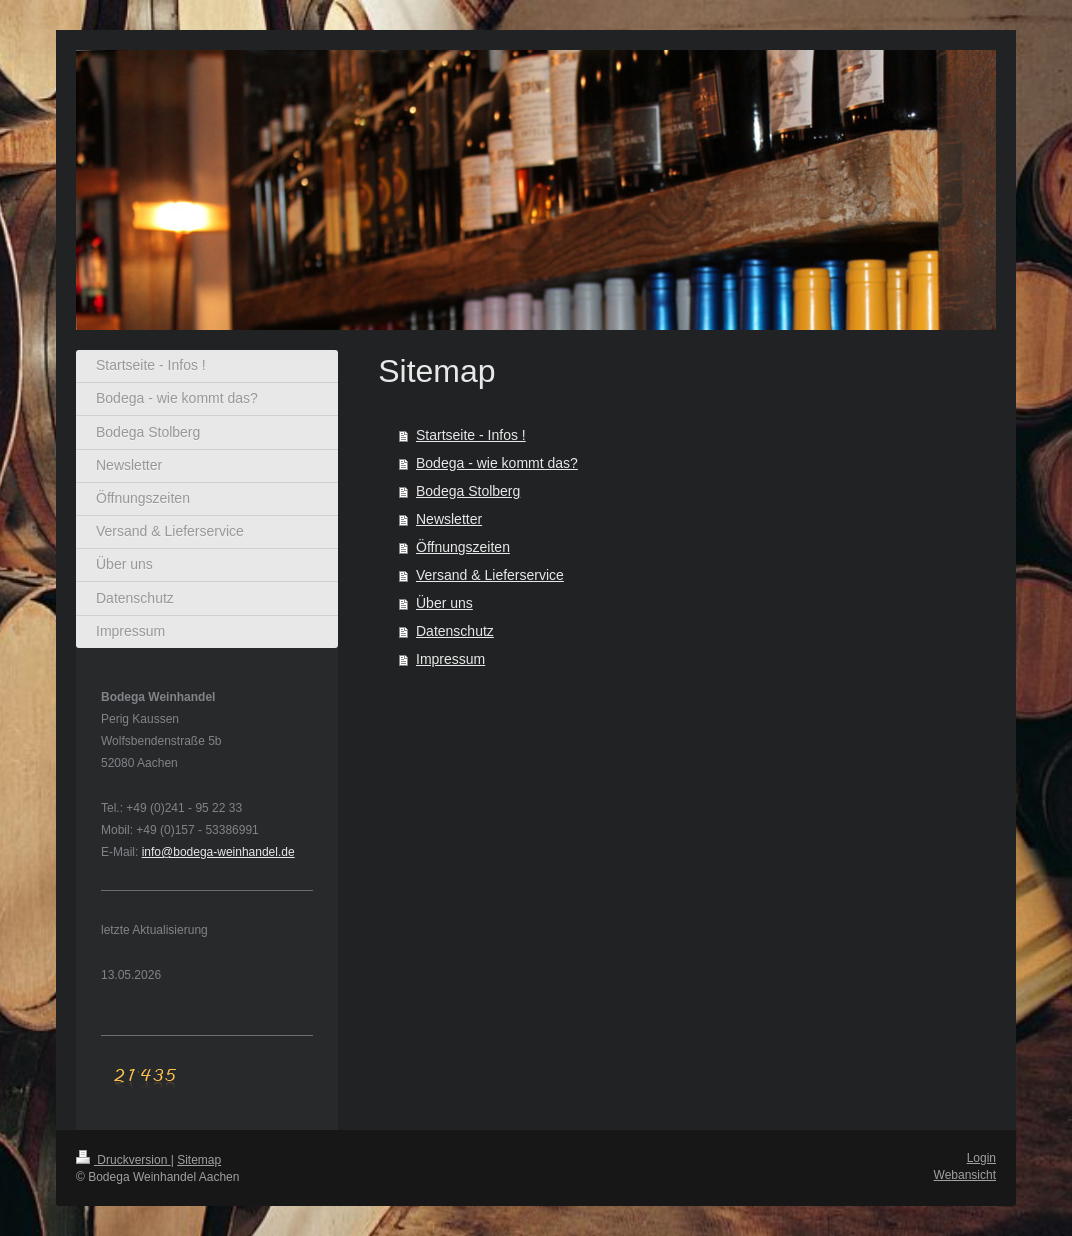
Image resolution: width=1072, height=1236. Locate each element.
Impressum (450, 659)
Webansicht (965, 1175)
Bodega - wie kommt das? (497, 463)
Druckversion (123, 1160)
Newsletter (449, 519)
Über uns (444, 603)
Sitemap (199, 1160)
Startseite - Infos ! (471, 435)
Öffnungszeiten (463, 547)
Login (981, 1158)
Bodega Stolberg (468, 491)
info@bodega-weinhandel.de (218, 852)
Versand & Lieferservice (490, 575)
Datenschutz (455, 631)
